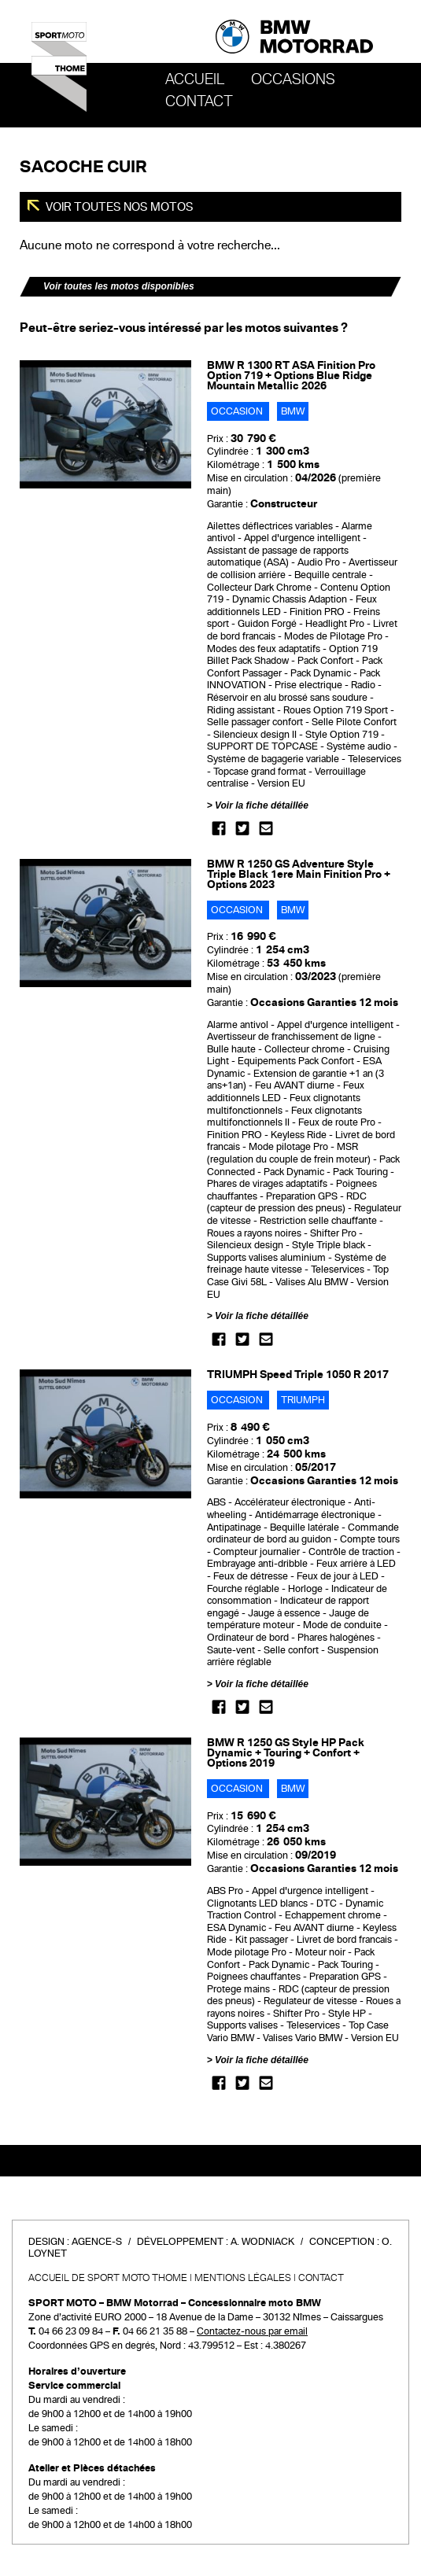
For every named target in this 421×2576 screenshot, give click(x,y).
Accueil (194, 79)
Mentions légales (242, 2277)
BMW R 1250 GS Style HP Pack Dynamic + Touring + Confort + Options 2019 (285, 1753)
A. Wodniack (262, 2241)
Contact (199, 101)
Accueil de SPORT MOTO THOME (107, 2277)
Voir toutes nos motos (118, 207)
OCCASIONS (293, 79)
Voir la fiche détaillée (261, 805)
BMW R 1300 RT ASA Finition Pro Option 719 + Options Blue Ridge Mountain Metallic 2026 (291, 375)
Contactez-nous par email (252, 2331)
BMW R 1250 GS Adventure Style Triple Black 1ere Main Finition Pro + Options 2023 (298, 874)
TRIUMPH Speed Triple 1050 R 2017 (298, 1374)
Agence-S (97, 2241)
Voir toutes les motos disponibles (118, 286)
